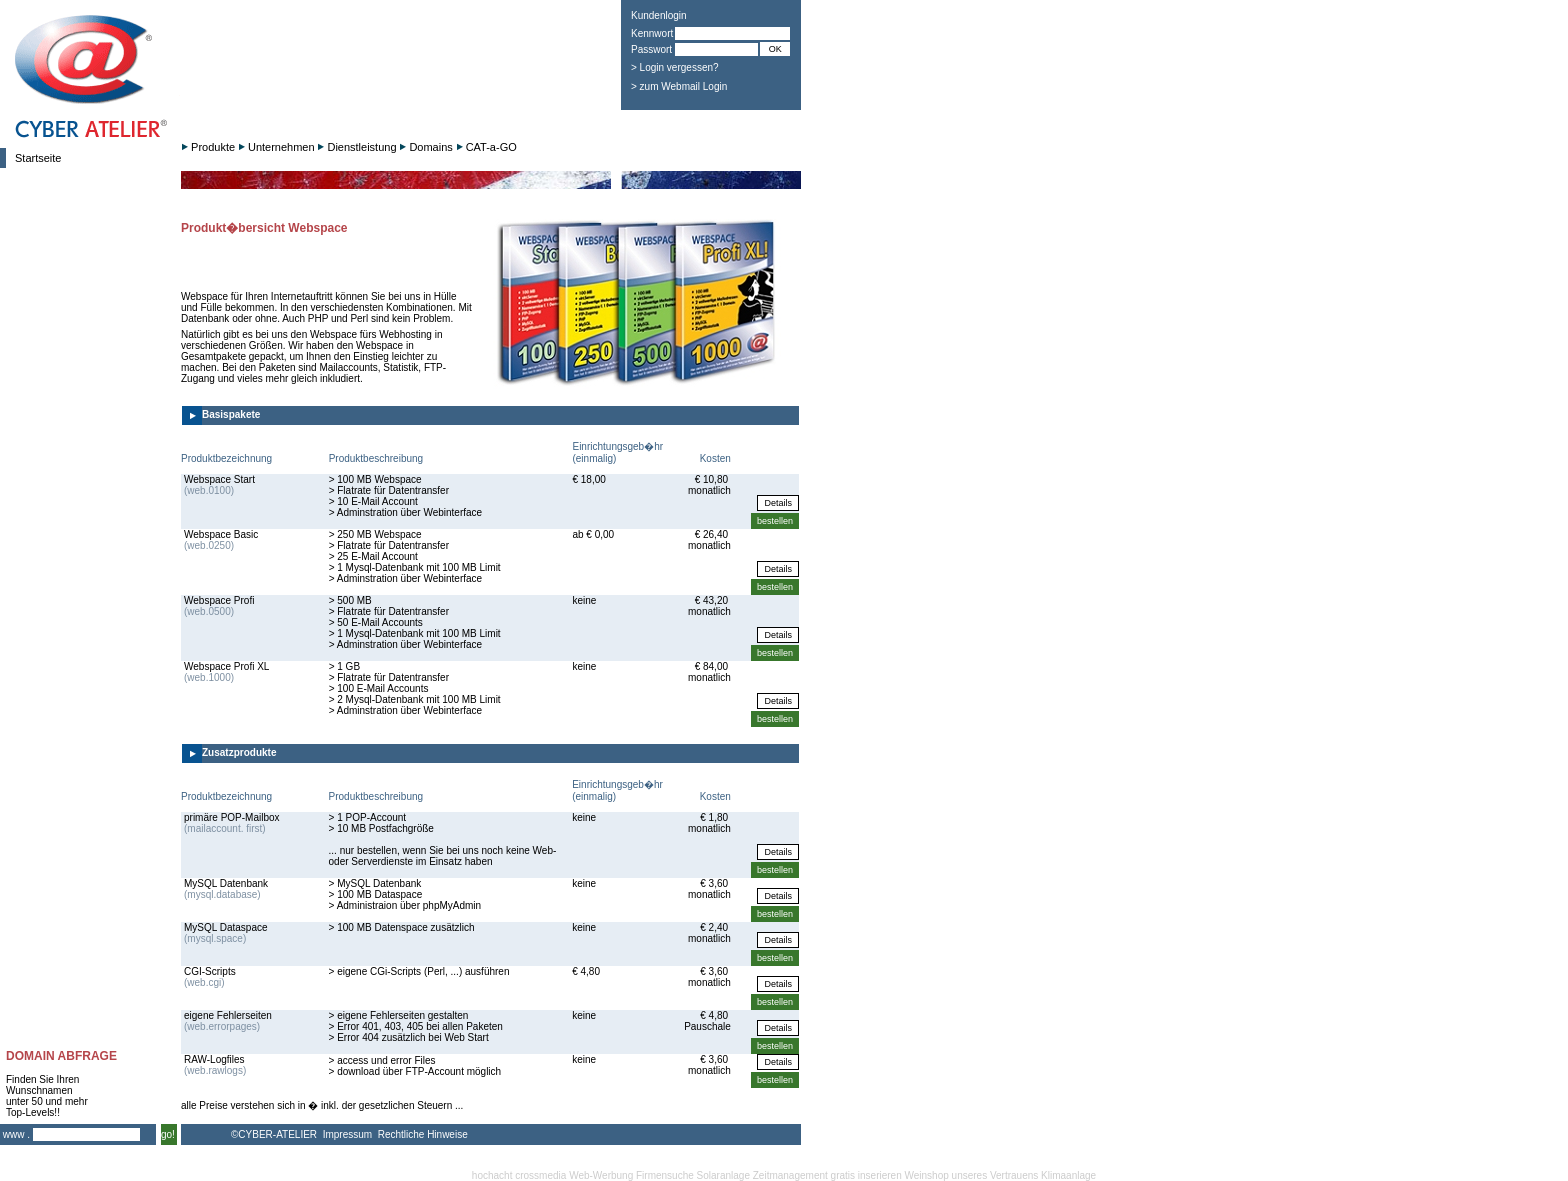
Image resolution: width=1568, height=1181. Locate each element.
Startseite (38, 158)
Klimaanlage (1068, 1175)
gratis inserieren (866, 1175)
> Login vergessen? (675, 67)
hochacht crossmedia (519, 1175)
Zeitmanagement (790, 1175)
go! (168, 1134)
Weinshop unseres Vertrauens (972, 1175)
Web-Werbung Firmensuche (631, 1175)
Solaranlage (723, 1175)
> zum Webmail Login (679, 86)
